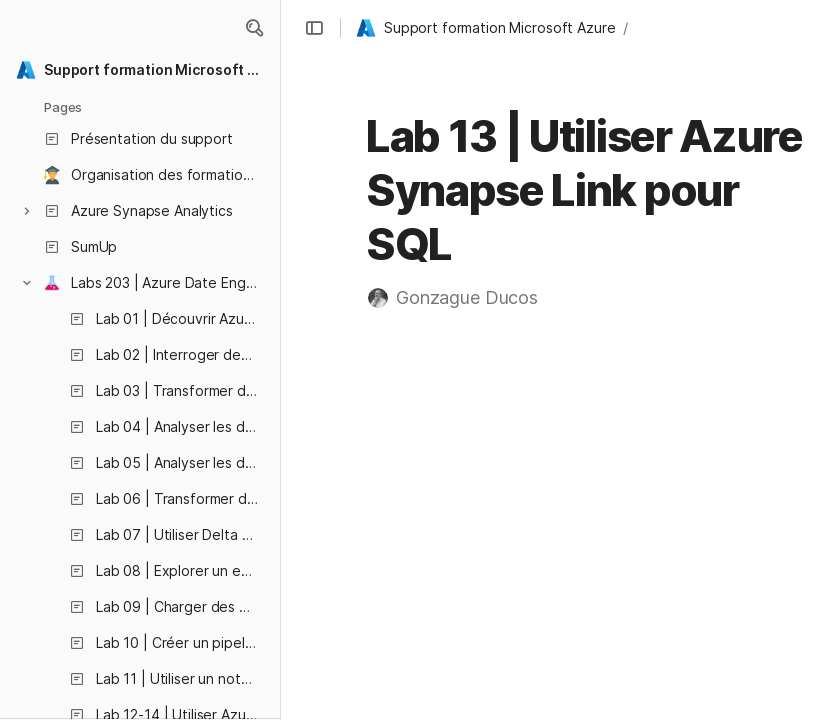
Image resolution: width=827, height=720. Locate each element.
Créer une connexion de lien (722, 538)
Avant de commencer (682, 356)
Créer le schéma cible (700, 512)
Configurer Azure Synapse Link (716, 460)
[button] (254, 28)
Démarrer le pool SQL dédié (720, 486)
